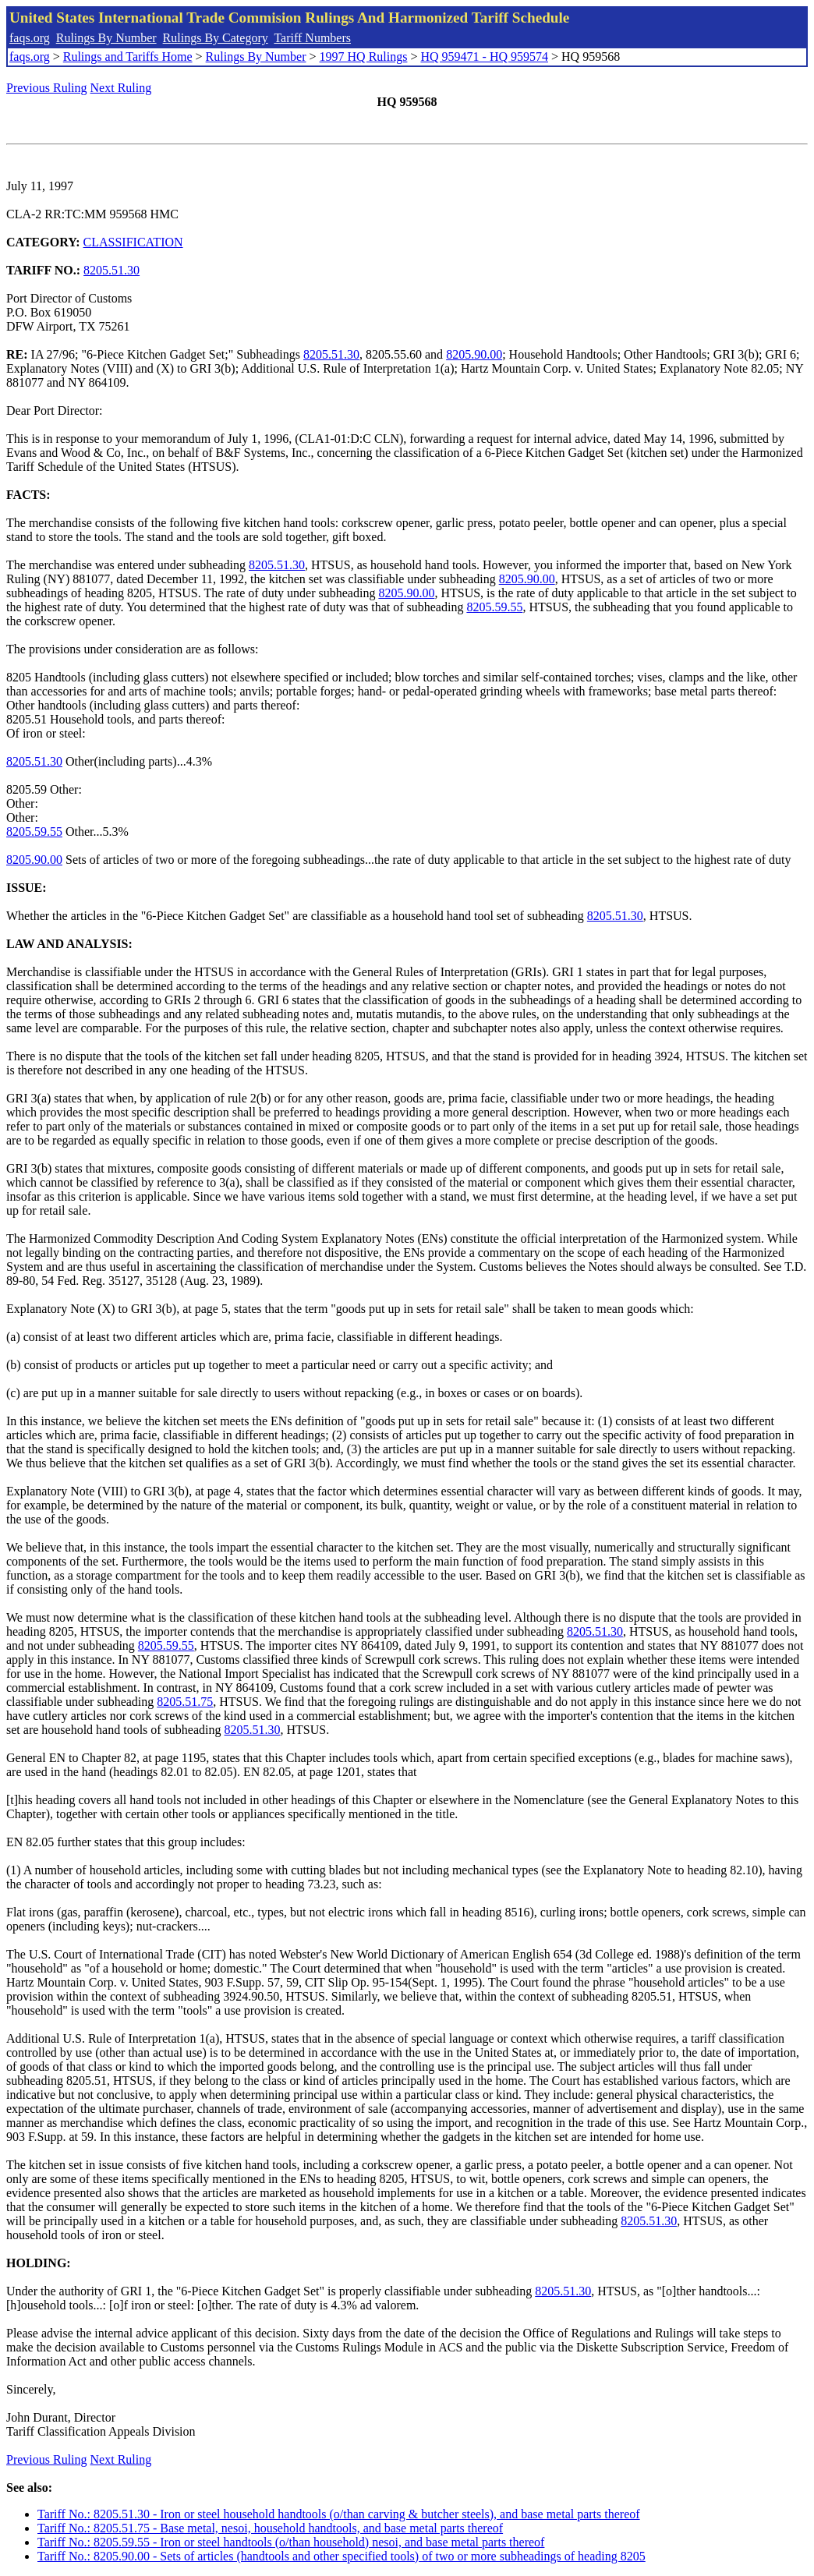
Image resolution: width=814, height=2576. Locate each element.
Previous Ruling (46, 87)
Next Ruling (121, 87)
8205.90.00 (474, 354)
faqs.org (29, 37)
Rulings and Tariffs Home (128, 56)
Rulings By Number (106, 37)
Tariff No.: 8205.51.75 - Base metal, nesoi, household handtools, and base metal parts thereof (270, 2528)
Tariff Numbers (312, 37)
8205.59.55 (494, 607)
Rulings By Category (215, 37)
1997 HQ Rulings (364, 56)
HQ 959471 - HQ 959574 (484, 56)
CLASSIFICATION (133, 242)
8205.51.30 (111, 270)
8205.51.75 (185, 1701)
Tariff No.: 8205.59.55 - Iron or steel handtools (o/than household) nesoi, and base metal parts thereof (290, 2542)
